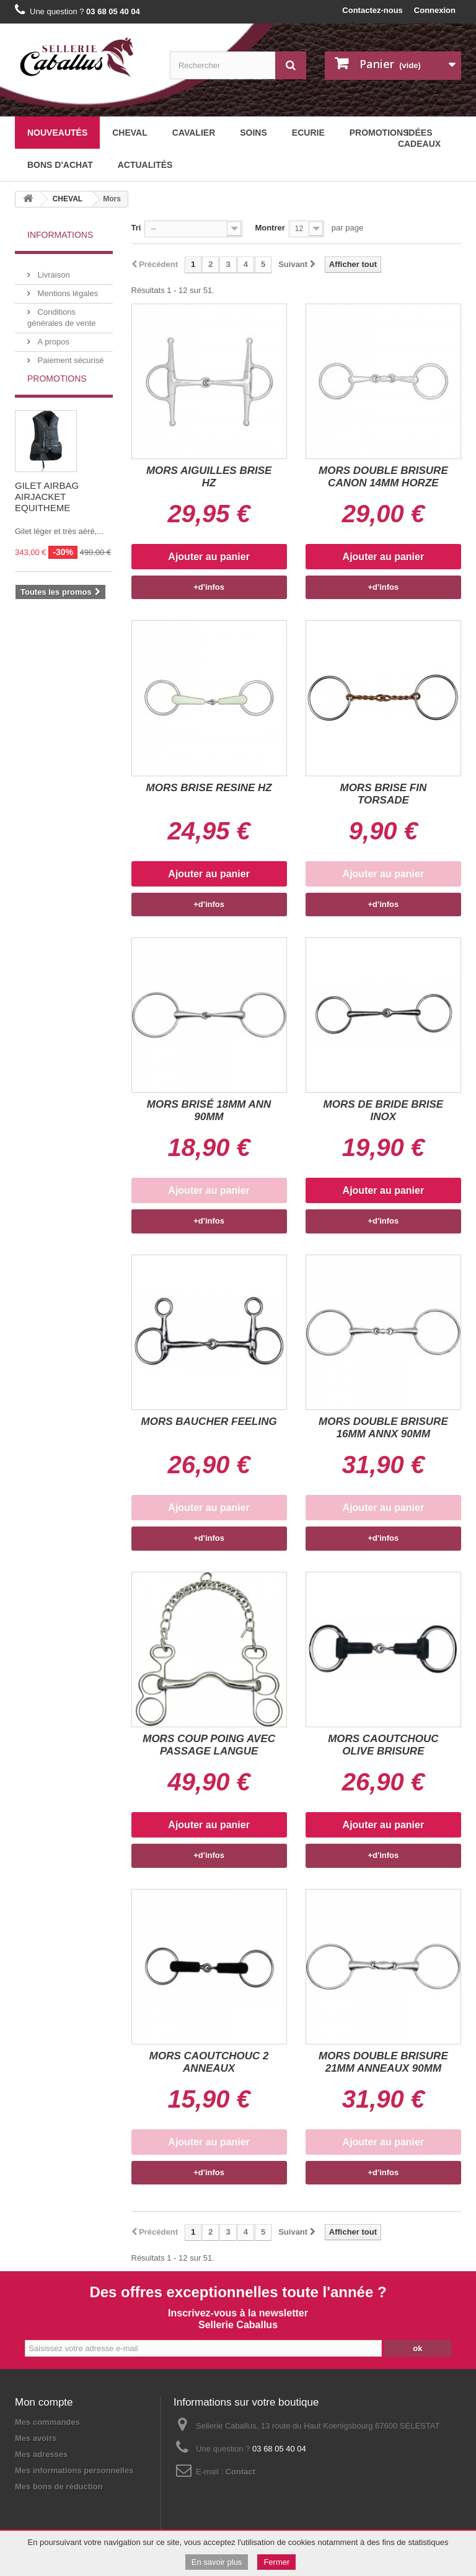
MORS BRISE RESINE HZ (209, 788)
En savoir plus (217, 2562)
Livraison (52, 269)
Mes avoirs (35, 2438)
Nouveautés (57, 133)
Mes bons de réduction (59, 2486)
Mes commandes (47, 2422)
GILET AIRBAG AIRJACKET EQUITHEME (47, 515)
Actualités (145, 165)
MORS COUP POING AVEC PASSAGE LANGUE (209, 1745)
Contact (240, 2471)
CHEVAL (130, 133)
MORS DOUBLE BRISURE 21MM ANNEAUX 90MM (383, 2062)
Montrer (269, 227)
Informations (60, 235)
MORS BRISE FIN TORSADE (383, 794)
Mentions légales (66, 288)
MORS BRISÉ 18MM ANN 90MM (209, 1110)
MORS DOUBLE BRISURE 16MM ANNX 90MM (383, 1428)
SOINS (253, 133)
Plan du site (103, 2508)
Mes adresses (41, 2454)
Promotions (57, 398)
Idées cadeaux (419, 138)
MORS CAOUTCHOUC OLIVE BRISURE (383, 1745)
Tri (136, 227)
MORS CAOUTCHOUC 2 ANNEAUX (209, 2062)
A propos (52, 336)
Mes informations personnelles (74, 2470)
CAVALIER (193, 133)
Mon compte (44, 2402)
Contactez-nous (372, 10)
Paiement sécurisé (69, 355)
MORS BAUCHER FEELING (209, 1421)
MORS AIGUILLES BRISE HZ (208, 477)
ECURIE (308, 133)
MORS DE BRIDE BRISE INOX (384, 1110)
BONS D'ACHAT (60, 165)
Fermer (276, 2562)
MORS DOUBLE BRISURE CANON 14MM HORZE (383, 477)
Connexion (435, 10)
